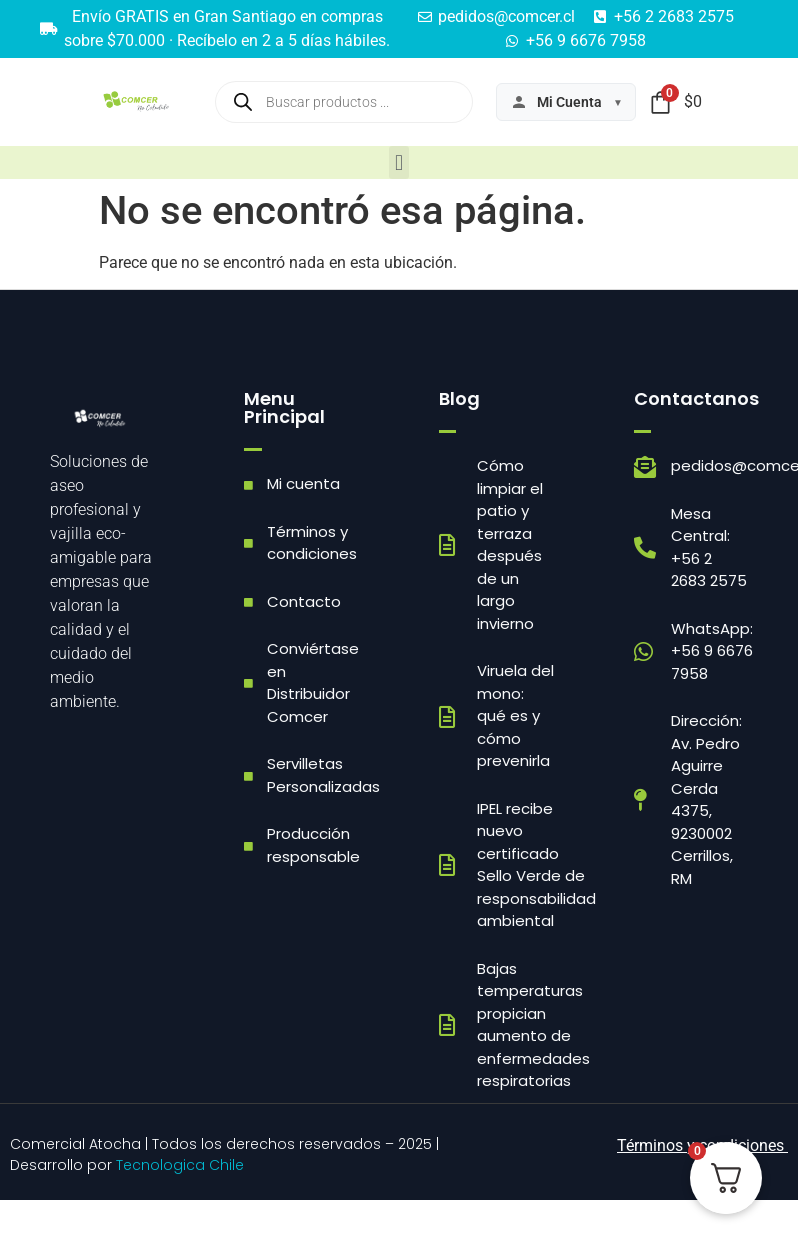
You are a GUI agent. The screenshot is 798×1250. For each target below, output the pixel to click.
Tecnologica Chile (180, 1165)
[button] (398, 162)
